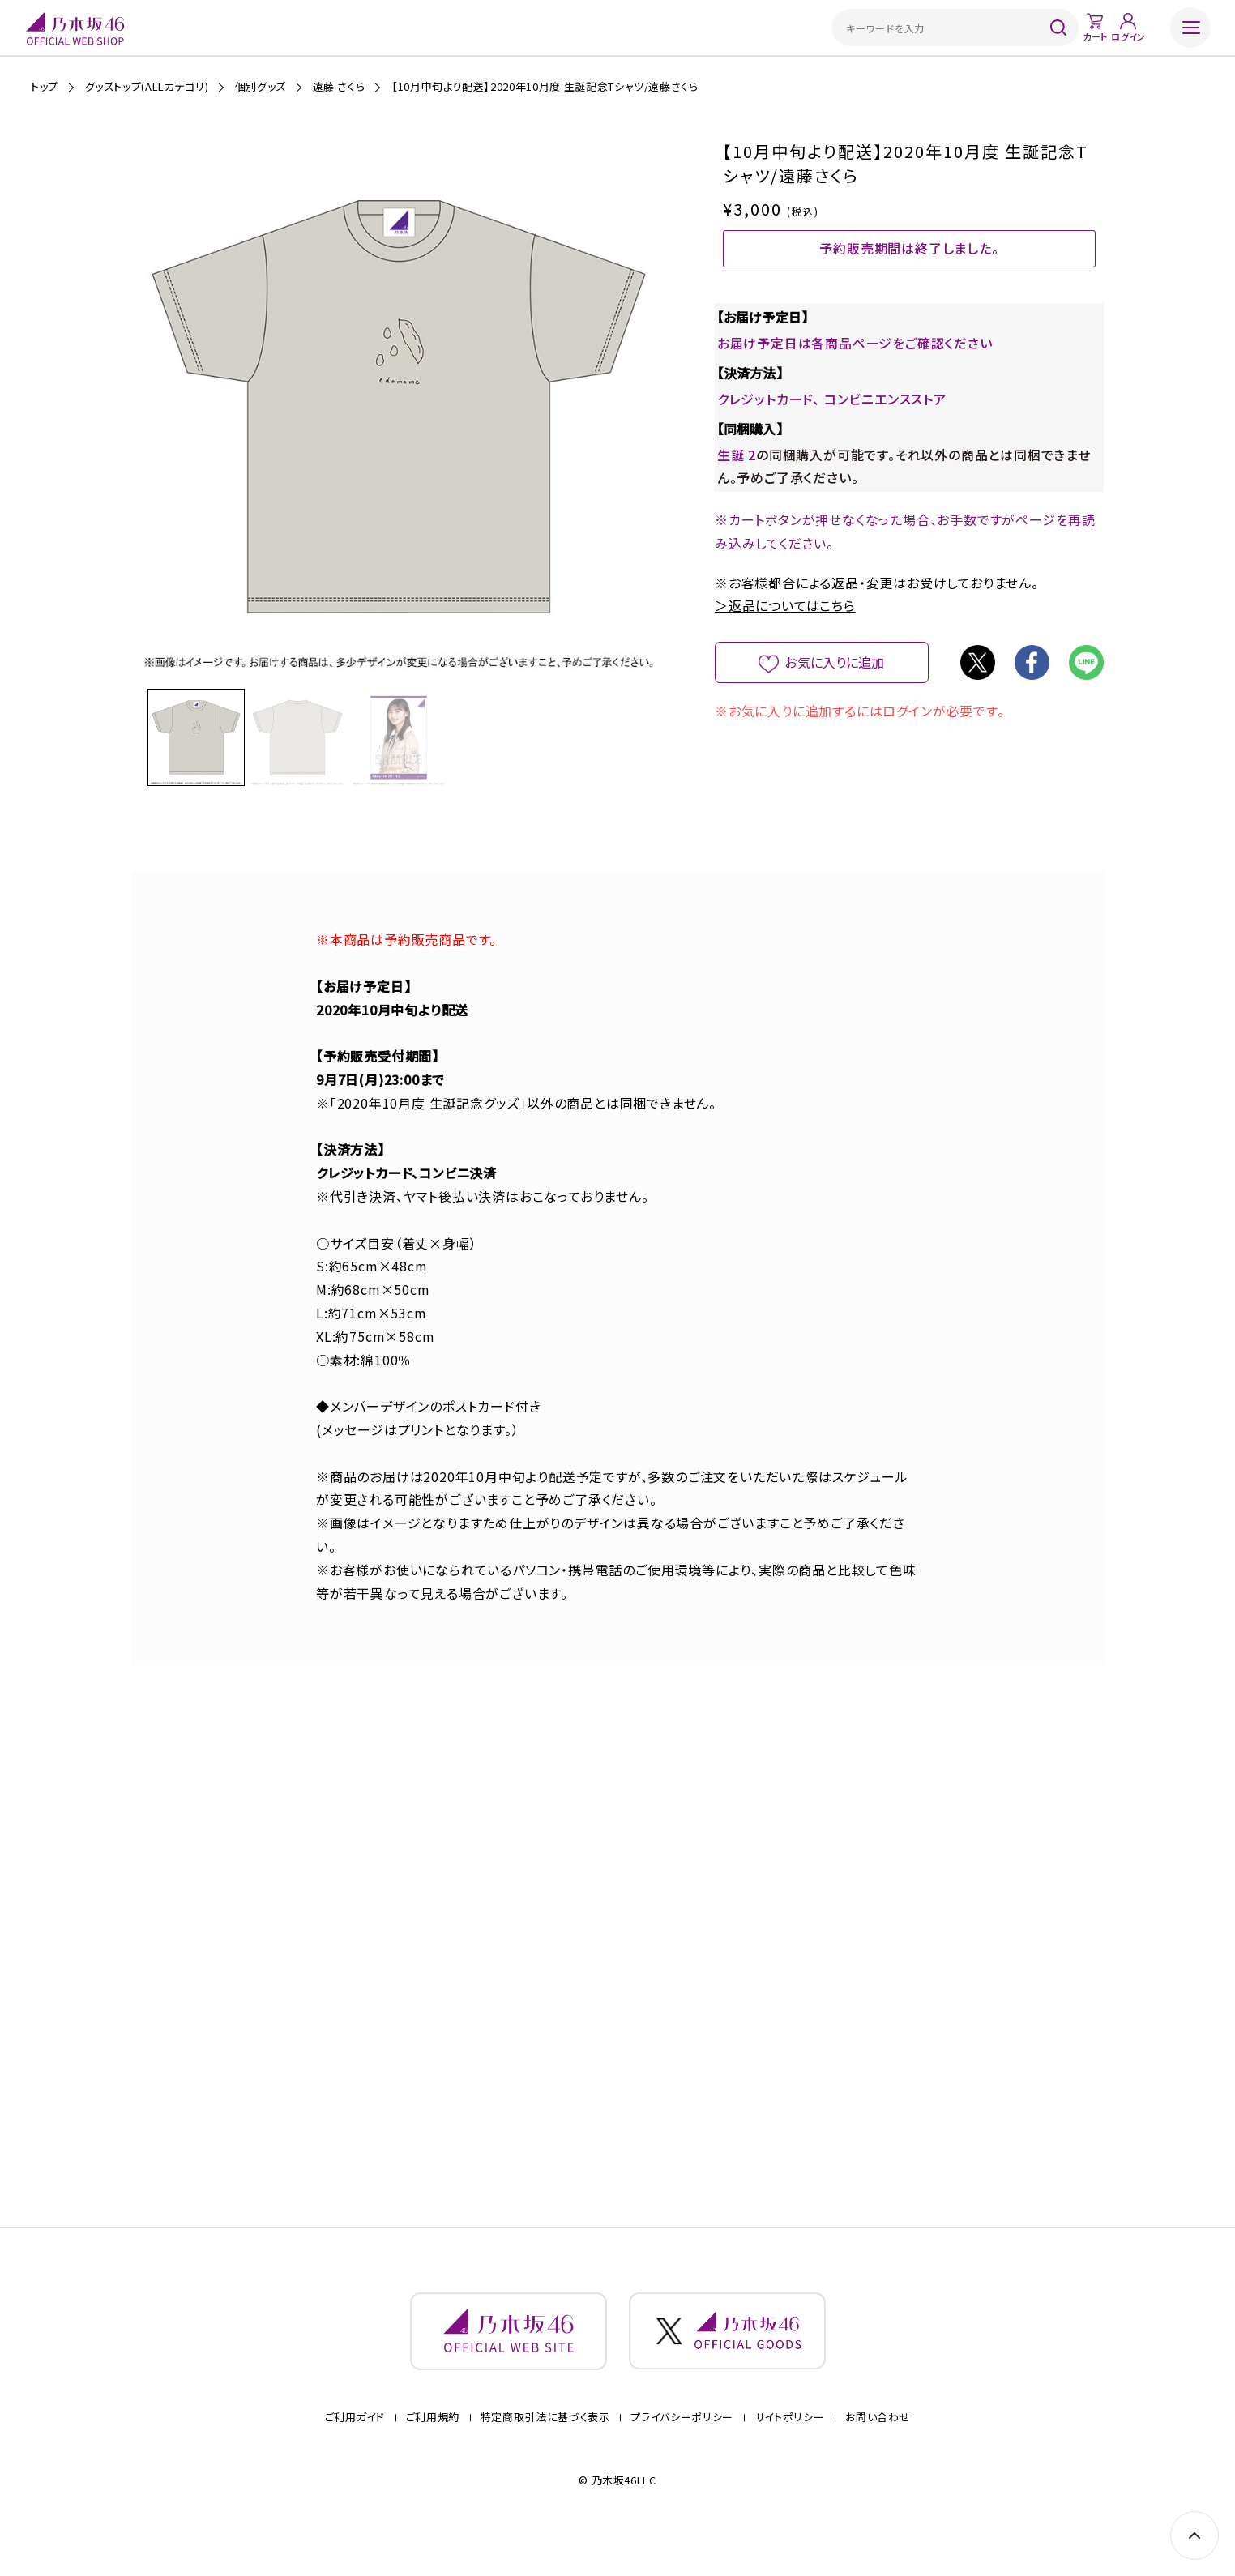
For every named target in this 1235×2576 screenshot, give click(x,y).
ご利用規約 (432, 2441)
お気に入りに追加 (834, 692)
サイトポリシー (789, 2441)
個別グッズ (260, 86)
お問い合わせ (877, 2441)
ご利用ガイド (355, 2441)
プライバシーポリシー (681, 2441)
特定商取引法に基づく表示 (545, 2441)
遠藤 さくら (339, 86)
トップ (44, 86)
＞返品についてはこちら (785, 635)
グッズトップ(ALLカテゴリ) (147, 86)
